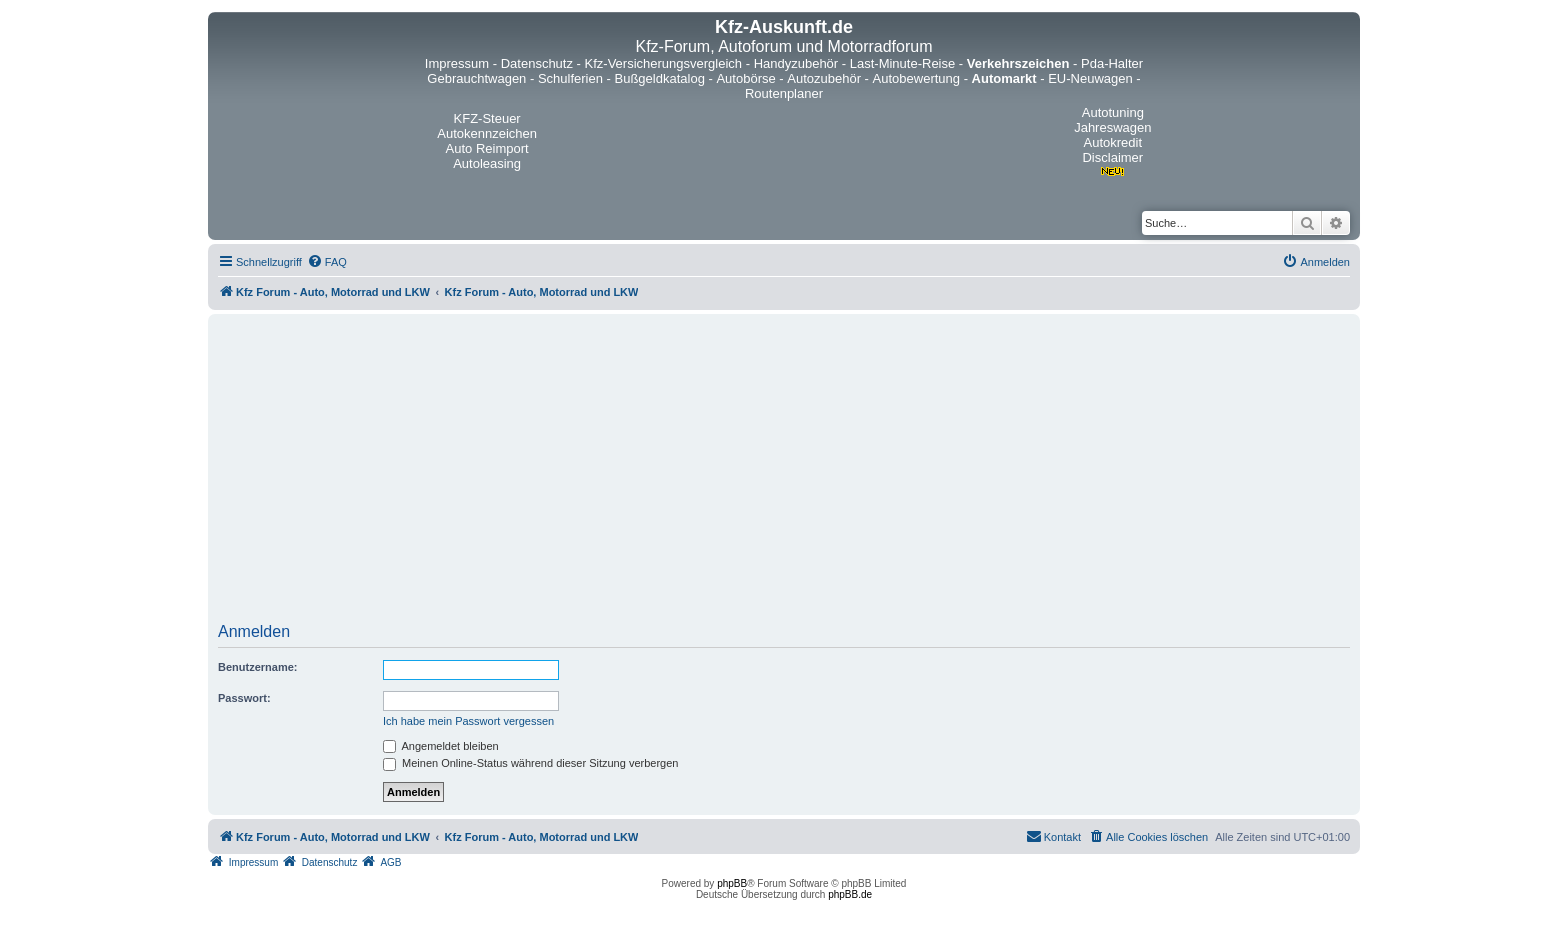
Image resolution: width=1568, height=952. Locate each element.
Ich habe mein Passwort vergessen (468, 721)
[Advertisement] (784, 475)
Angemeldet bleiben (441, 746)
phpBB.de (850, 894)
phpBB (732, 883)
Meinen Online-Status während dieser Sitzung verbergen (530, 763)
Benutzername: (257, 667)
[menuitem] (327, 262)
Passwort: (244, 698)
